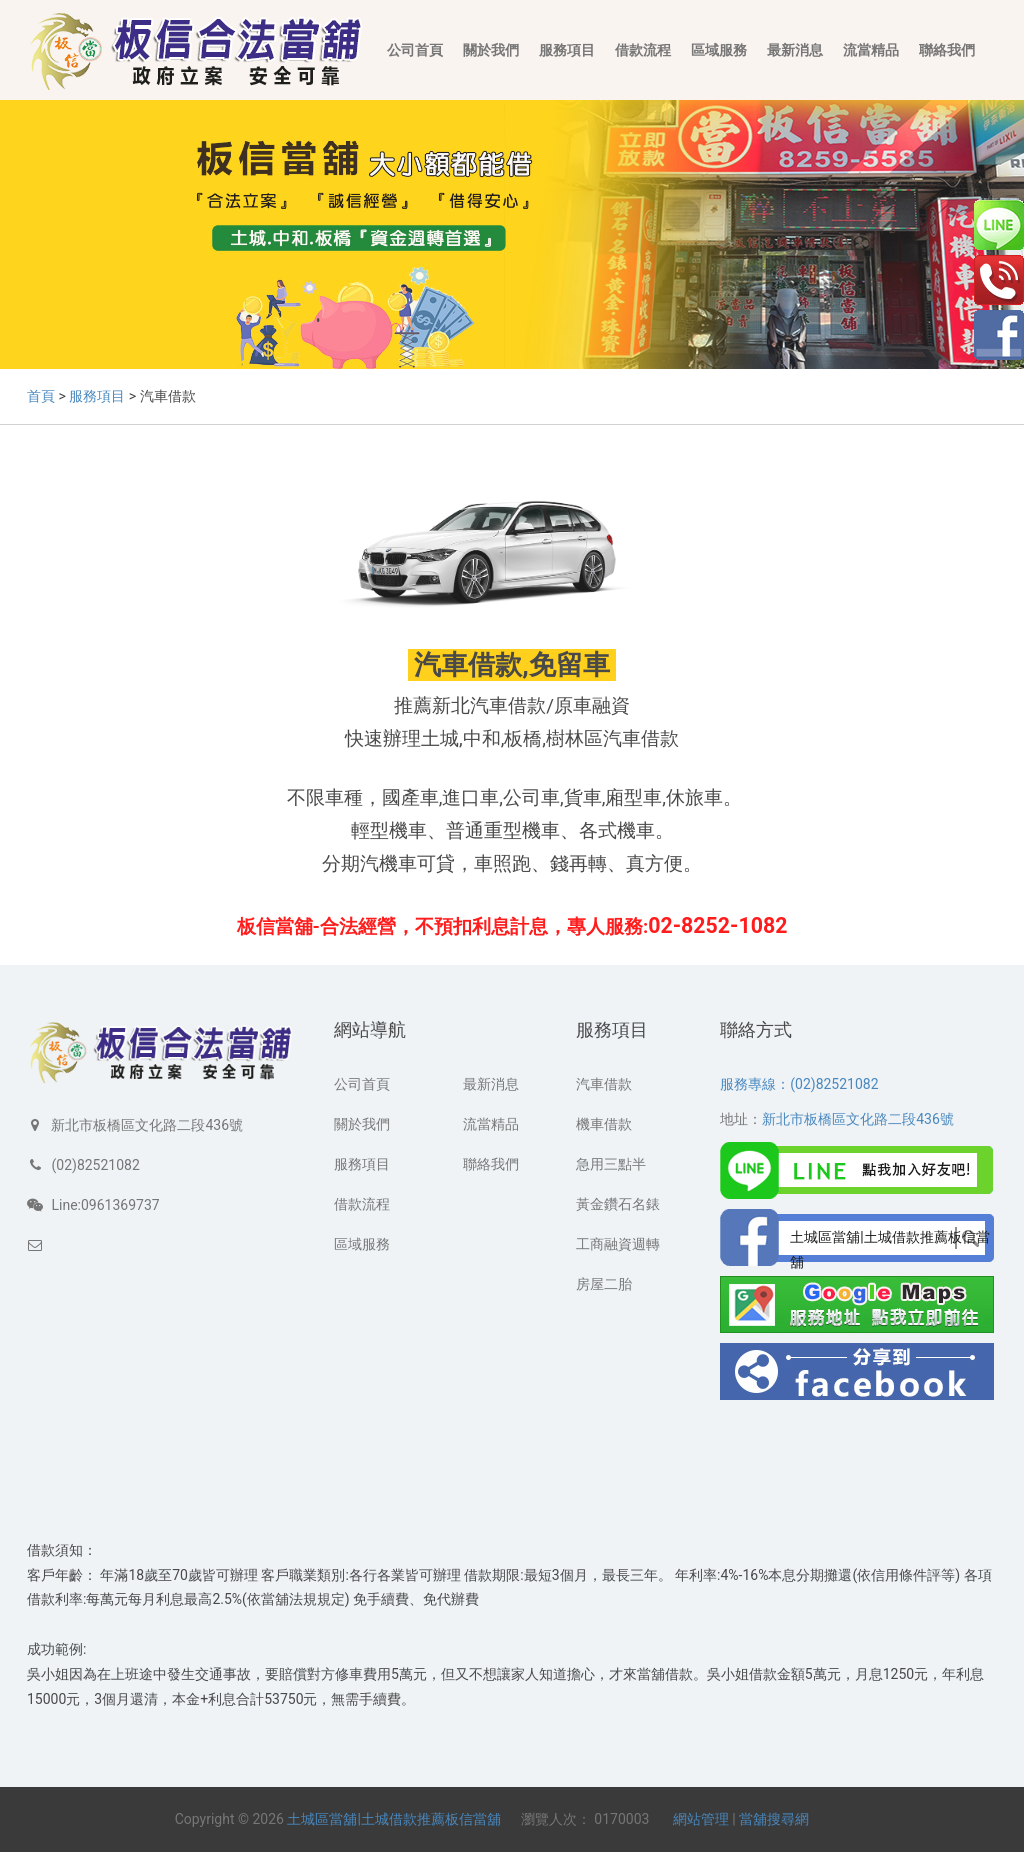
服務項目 (567, 50)
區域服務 (719, 50)
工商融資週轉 (618, 1244)
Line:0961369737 (105, 1205)
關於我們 (491, 50)
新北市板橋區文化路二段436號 (147, 1125)
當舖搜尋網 (774, 1819)
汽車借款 (604, 1084)
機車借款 (604, 1124)
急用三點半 (611, 1164)
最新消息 (795, 50)
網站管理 (701, 1819)
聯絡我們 (947, 50)
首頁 (41, 396)
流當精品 (871, 50)
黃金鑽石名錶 (618, 1204)
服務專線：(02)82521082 (799, 1084)
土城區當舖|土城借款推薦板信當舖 (393, 1819)
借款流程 (643, 50)
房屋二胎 (604, 1284)
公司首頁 (415, 50)
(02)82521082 (95, 1165)
